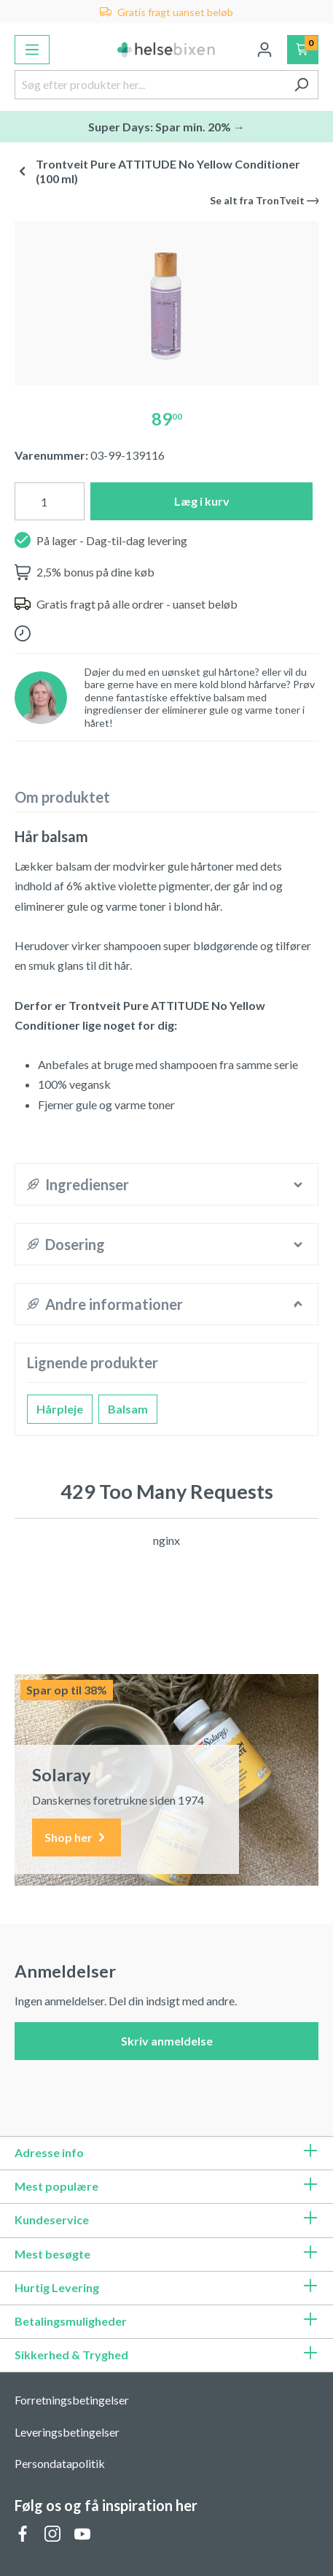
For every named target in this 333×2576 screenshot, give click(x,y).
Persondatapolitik (60, 2463)
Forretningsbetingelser (72, 2400)
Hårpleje (59, 1409)
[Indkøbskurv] (302, 49)
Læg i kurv (202, 501)
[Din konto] (264, 49)
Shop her (76, 1838)
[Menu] (32, 49)
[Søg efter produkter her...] (150, 84)
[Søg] (301, 84)
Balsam (128, 1409)
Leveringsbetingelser (67, 2432)
